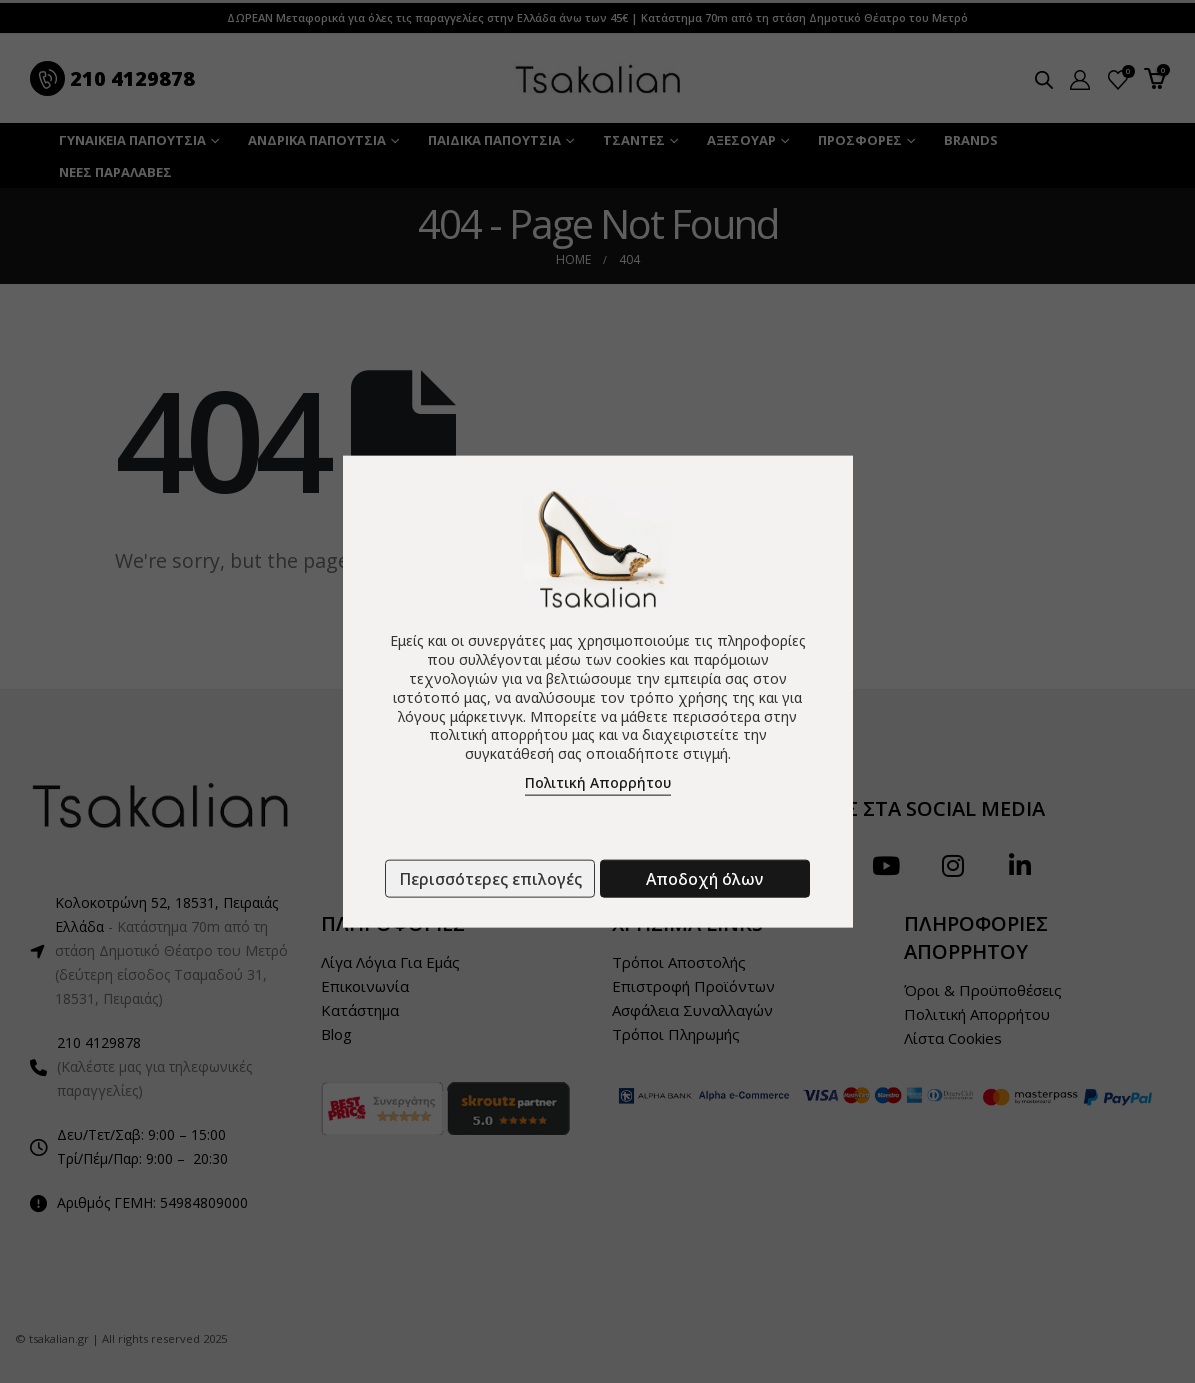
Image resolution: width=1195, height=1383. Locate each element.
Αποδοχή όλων (704, 879)
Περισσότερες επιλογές (490, 879)
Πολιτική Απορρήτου (598, 782)
